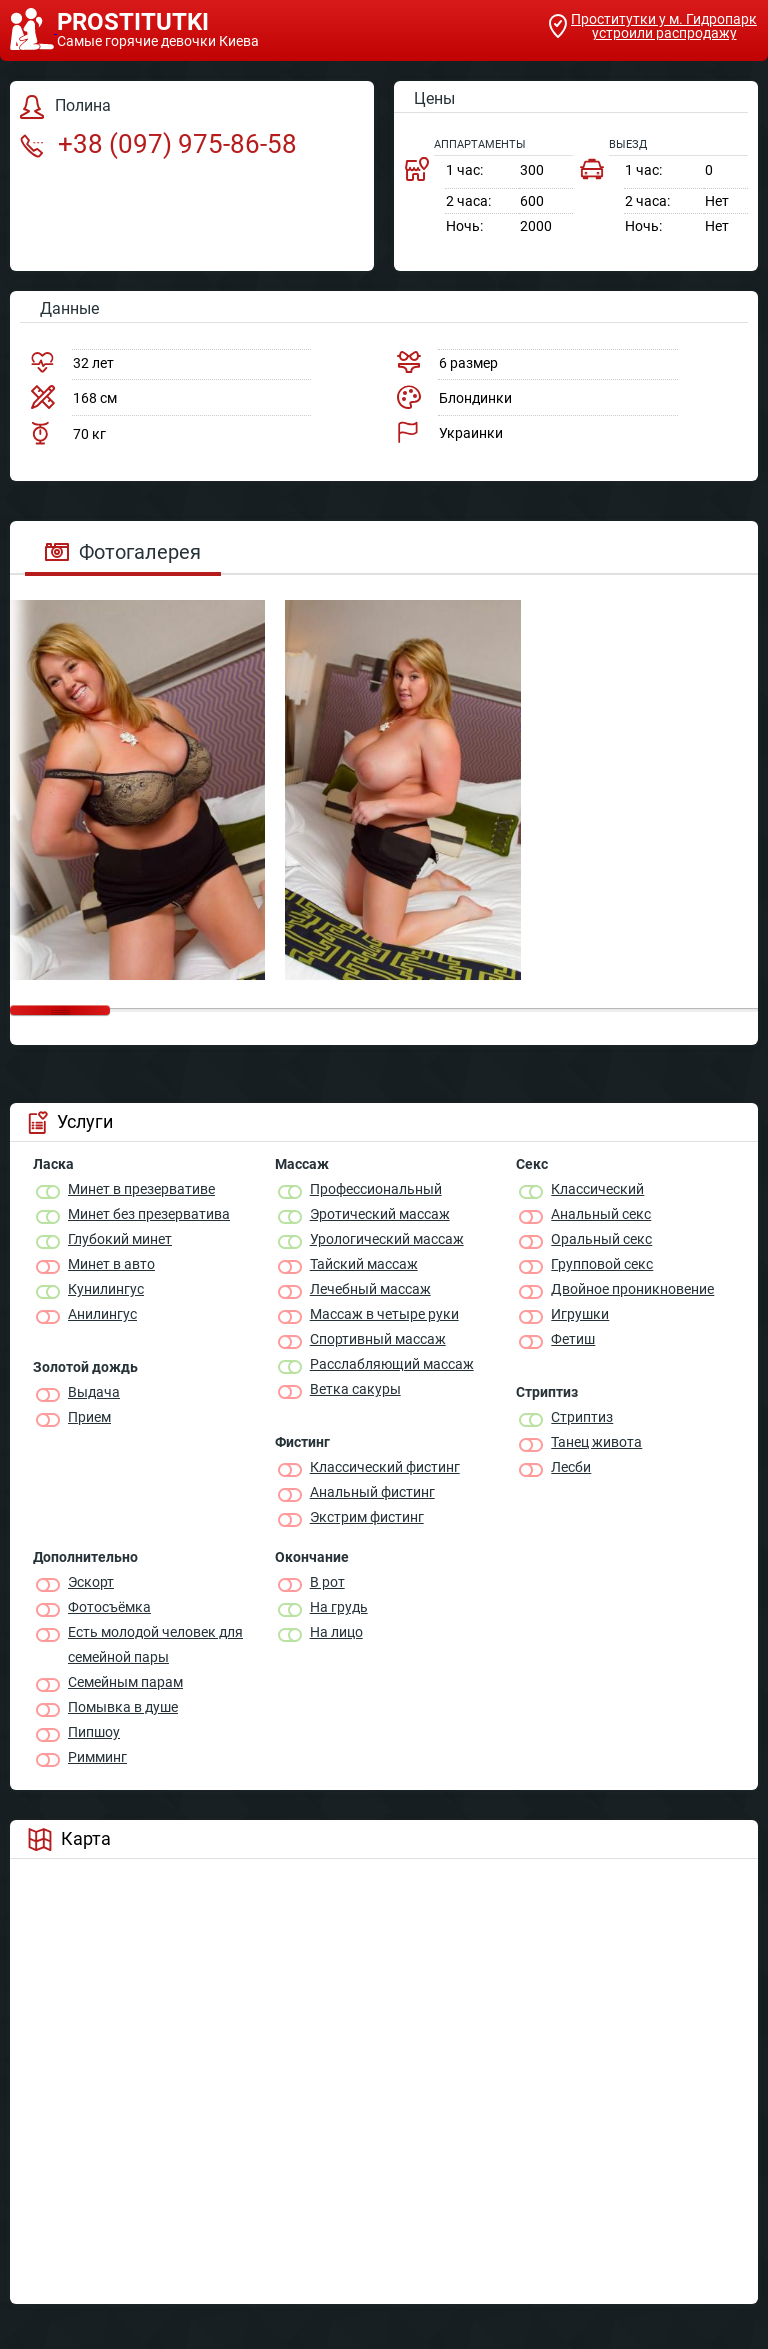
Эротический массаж (380, 1214)
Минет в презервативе (141, 1189)
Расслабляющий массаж (392, 1364)
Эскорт (91, 1582)
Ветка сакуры (355, 1389)
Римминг (97, 1757)
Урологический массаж (387, 1239)
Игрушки (580, 1314)
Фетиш (573, 1339)
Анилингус (102, 1314)
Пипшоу (94, 1732)
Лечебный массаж (370, 1289)
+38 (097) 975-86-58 (158, 144)
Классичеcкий (597, 1189)
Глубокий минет (120, 1239)
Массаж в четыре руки (384, 1314)
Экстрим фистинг (367, 1517)
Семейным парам (125, 1682)
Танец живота (596, 1442)
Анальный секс (601, 1214)
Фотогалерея (123, 552)
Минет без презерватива (149, 1214)
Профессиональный (376, 1189)
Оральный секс (601, 1239)
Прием (89, 1417)
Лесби (571, 1467)
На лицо (336, 1632)
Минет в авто (111, 1264)
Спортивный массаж (378, 1339)
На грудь (339, 1607)
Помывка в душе (123, 1707)
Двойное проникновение (632, 1289)
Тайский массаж (364, 1264)
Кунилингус (106, 1289)
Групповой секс (602, 1264)
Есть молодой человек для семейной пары (155, 1644)
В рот (327, 1582)
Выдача (94, 1392)
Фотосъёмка (109, 1607)
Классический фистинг (385, 1467)
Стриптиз (582, 1417)
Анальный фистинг (372, 1492)
